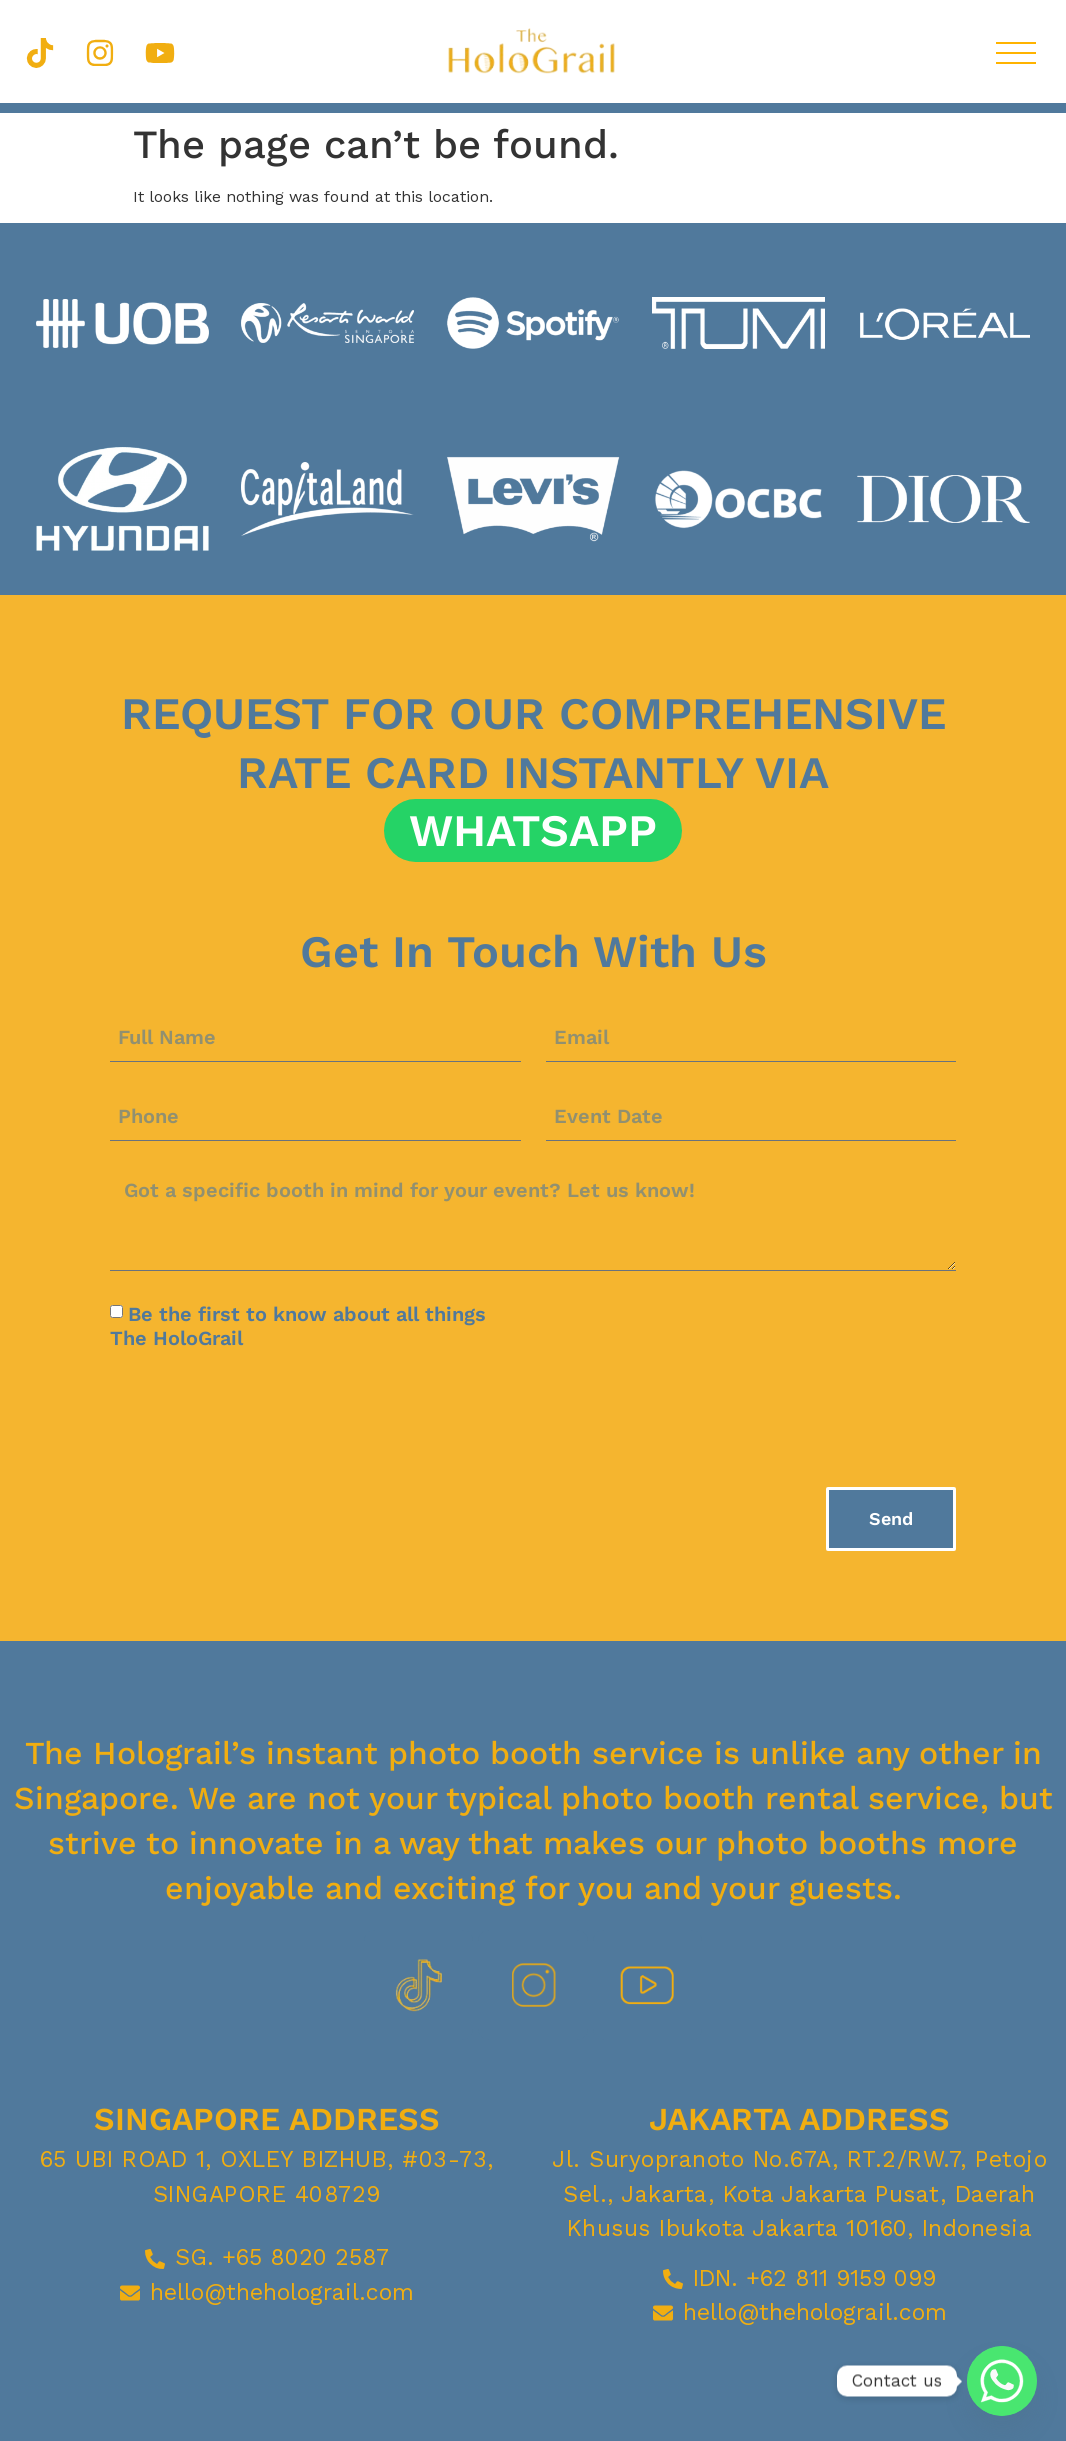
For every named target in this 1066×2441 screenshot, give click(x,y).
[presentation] (262, 1418)
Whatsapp (533, 830)
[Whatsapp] (1002, 2381)
